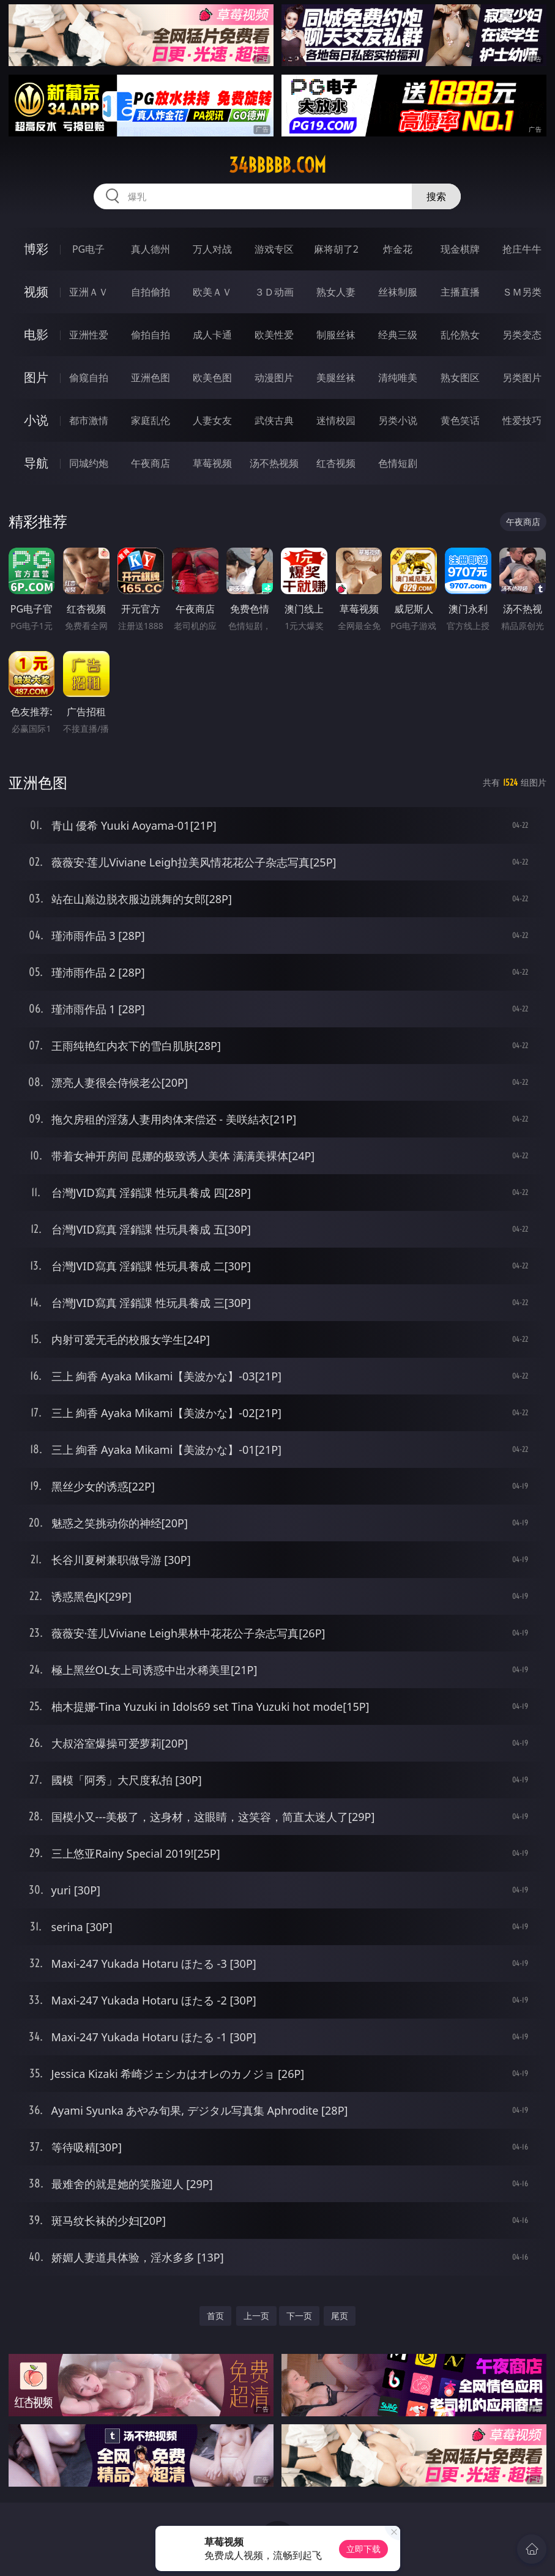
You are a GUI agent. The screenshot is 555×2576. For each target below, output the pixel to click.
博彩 (36, 248)
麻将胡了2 (336, 249)
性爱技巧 (522, 420)
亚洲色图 (150, 377)
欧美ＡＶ (212, 292)
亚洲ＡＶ (88, 292)
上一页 (256, 2315)
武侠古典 (274, 420)
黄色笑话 (460, 420)
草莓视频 (212, 463)
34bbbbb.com (277, 165)
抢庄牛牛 (522, 249)
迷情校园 (336, 420)
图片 (36, 377)
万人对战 (212, 249)
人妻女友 (212, 420)
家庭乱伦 (150, 420)
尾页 (339, 2315)
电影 (36, 334)
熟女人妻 (336, 292)
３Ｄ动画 (274, 292)
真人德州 (150, 249)
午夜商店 (150, 463)
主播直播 (460, 292)
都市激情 (88, 420)
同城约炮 (88, 463)
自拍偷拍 (150, 292)
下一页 (299, 2315)
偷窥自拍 (88, 377)
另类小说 (397, 420)
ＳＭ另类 (522, 292)
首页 (215, 2315)
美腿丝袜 (336, 377)
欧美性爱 (274, 334)
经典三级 (397, 334)
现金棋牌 (460, 249)
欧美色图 (212, 377)
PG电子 (88, 249)
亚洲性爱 (88, 334)
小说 (36, 420)
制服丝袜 (336, 334)
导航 (36, 463)
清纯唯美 (397, 377)
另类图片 (522, 377)
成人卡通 (212, 334)
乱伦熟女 (460, 334)
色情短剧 (397, 463)
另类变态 (522, 334)
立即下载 (363, 2549)
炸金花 (397, 249)
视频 (36, 291)
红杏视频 (336, 463)
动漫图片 (274, 377)
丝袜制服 (397, 292)
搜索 (436, 196)
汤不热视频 (274, 463)
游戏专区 (274, 249)
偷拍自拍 (150, 334)
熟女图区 (460, 377)
